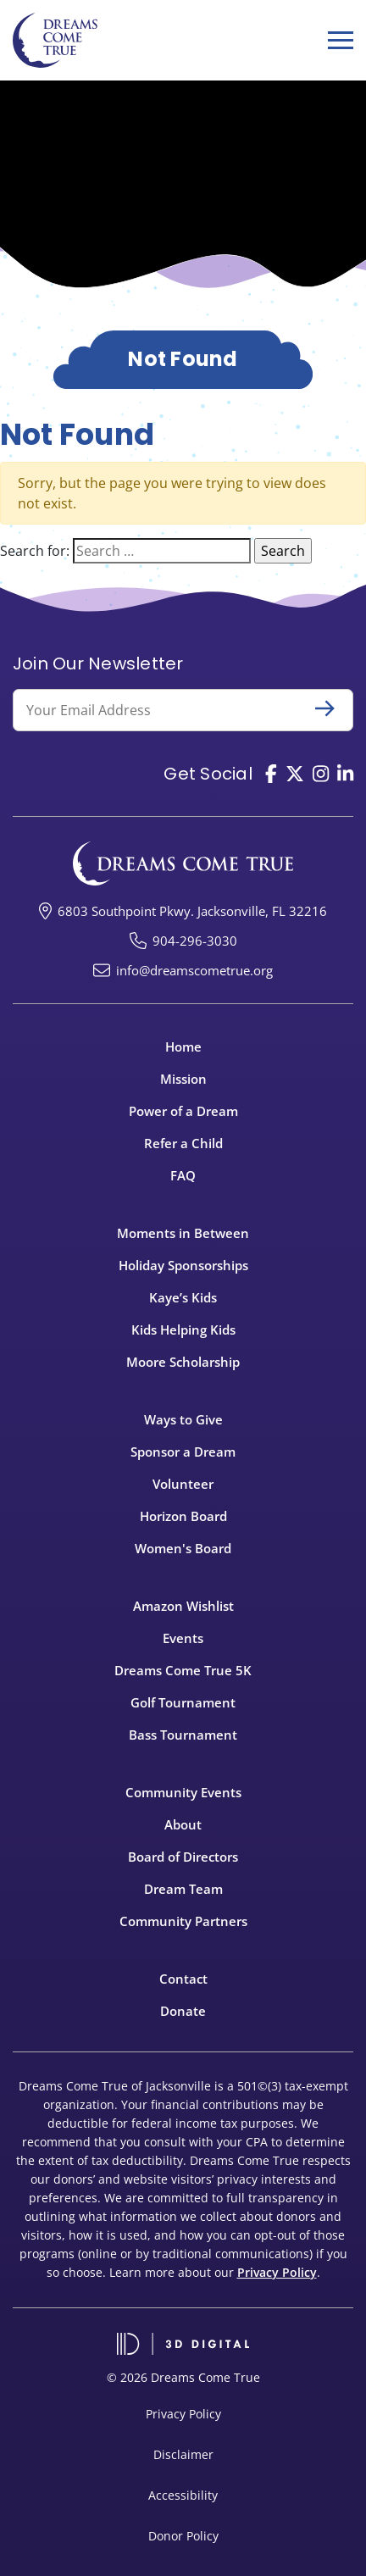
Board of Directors (183, 1856)
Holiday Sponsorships (183, 1265)
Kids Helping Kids (183, 1329)
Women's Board (183, 1548)
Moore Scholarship (183, 1361)
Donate (183, 2010)
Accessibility (183, 2495)
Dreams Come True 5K (183, 1670)
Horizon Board (183, 1515)
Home (183, 1046)
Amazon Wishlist (183, 1605)
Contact (183, 1978)
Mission (183, 1078)
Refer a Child (183, 1143)
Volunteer (183, 1483)
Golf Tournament (183, 1702)
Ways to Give (183, 1419)
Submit (332, 708)
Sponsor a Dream (183, 1451)
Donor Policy (183, 2536)
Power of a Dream (183, 1110)
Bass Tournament (183, 1734)
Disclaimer (183, 2454)
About (183, 1824)
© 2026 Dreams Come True (183, 2377)
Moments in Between (183, 1232)
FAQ (183, 1175)
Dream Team (183, 1888)
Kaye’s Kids (183, 1297)
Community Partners (183, 1921)
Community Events (183, 1792)
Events (183, 1637)
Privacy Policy (277, 2272)
